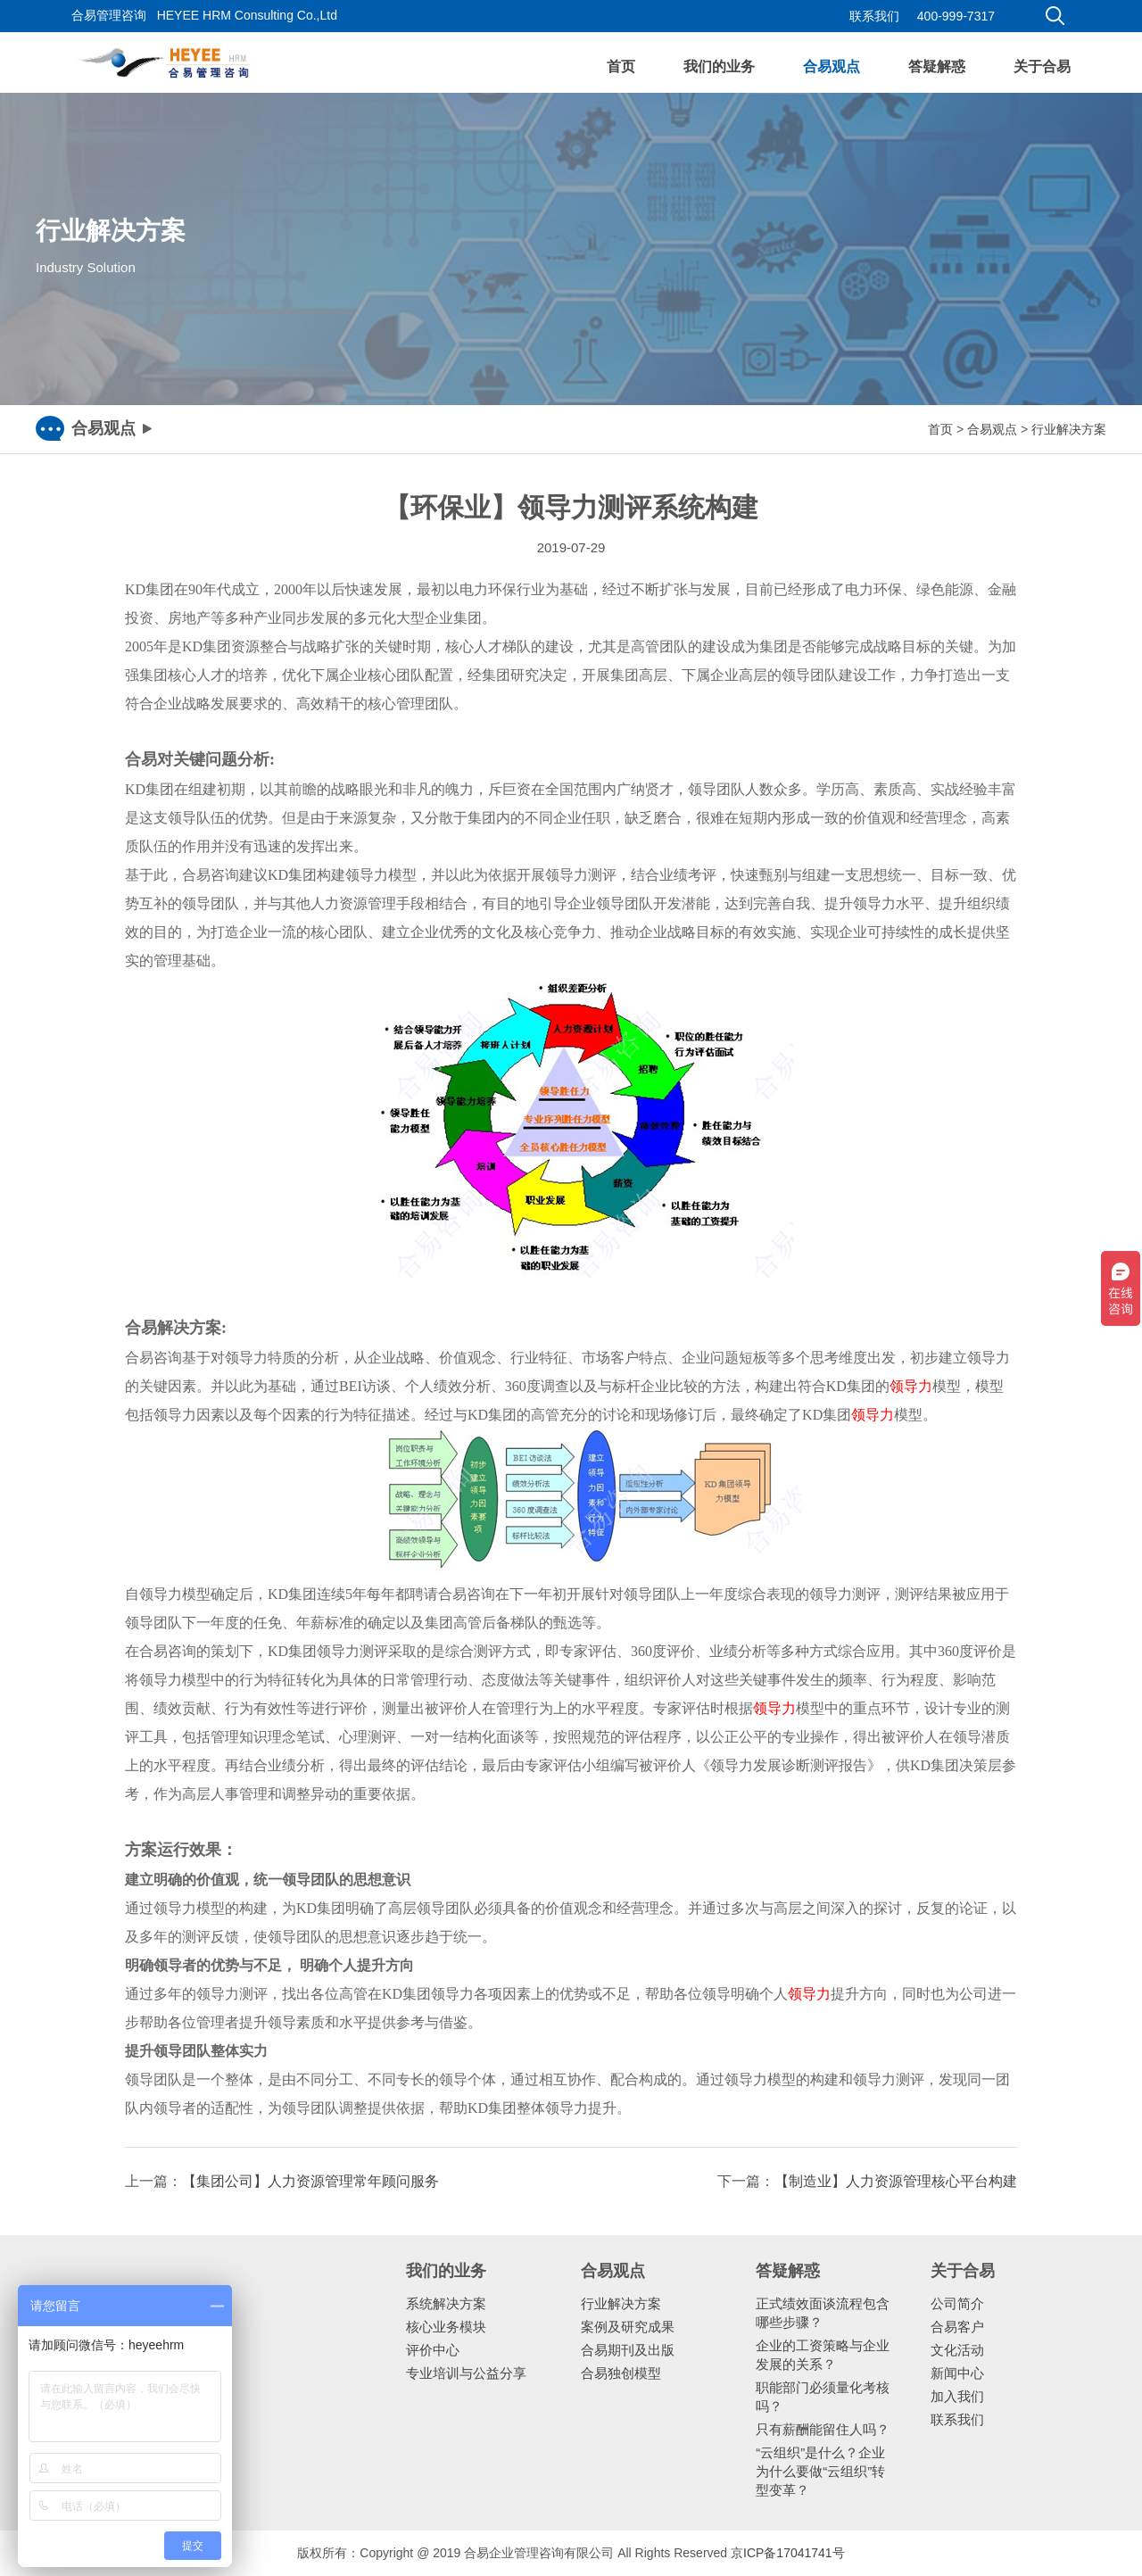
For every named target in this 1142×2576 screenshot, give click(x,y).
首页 (621, 66)
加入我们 (957, 2396)
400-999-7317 (956, 16)
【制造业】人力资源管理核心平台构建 (895, 2181)
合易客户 (957, 2326)
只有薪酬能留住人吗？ (823, 2429)
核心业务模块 (446, 2326)
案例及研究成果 (627, 2326)
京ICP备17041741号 (788, 2553)
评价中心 (432, 2349)
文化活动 (957, 2349)
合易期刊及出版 (627, 2349)
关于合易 (1042, 66)
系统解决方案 (446, 2303)
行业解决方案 (1068, 429)
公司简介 (957, 2303)
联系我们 (874, 16)
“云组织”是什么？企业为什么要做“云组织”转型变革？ (820, 2471)
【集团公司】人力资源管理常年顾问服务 (310, 2181)
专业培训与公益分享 (466, 2373)
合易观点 (831, 66)
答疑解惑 (936, 66)
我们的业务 (719, 66)
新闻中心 (957, 2373)
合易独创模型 (621, 2373)
